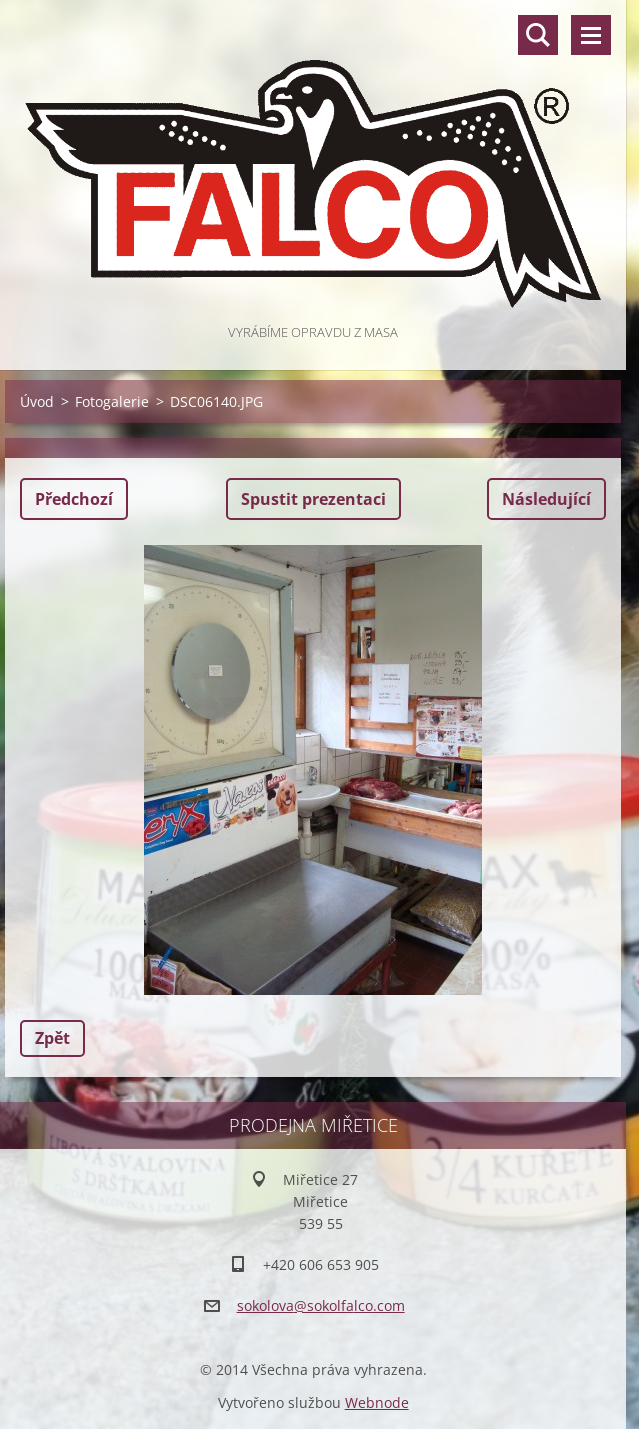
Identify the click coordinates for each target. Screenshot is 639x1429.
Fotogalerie (112, 401)
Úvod (37, 401)
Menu (591, 35)
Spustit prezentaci (313, 499)
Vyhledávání (538, 35)
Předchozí (74, 499)
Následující (546, 499)
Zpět (52, 1038)
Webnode (377, 1402)
